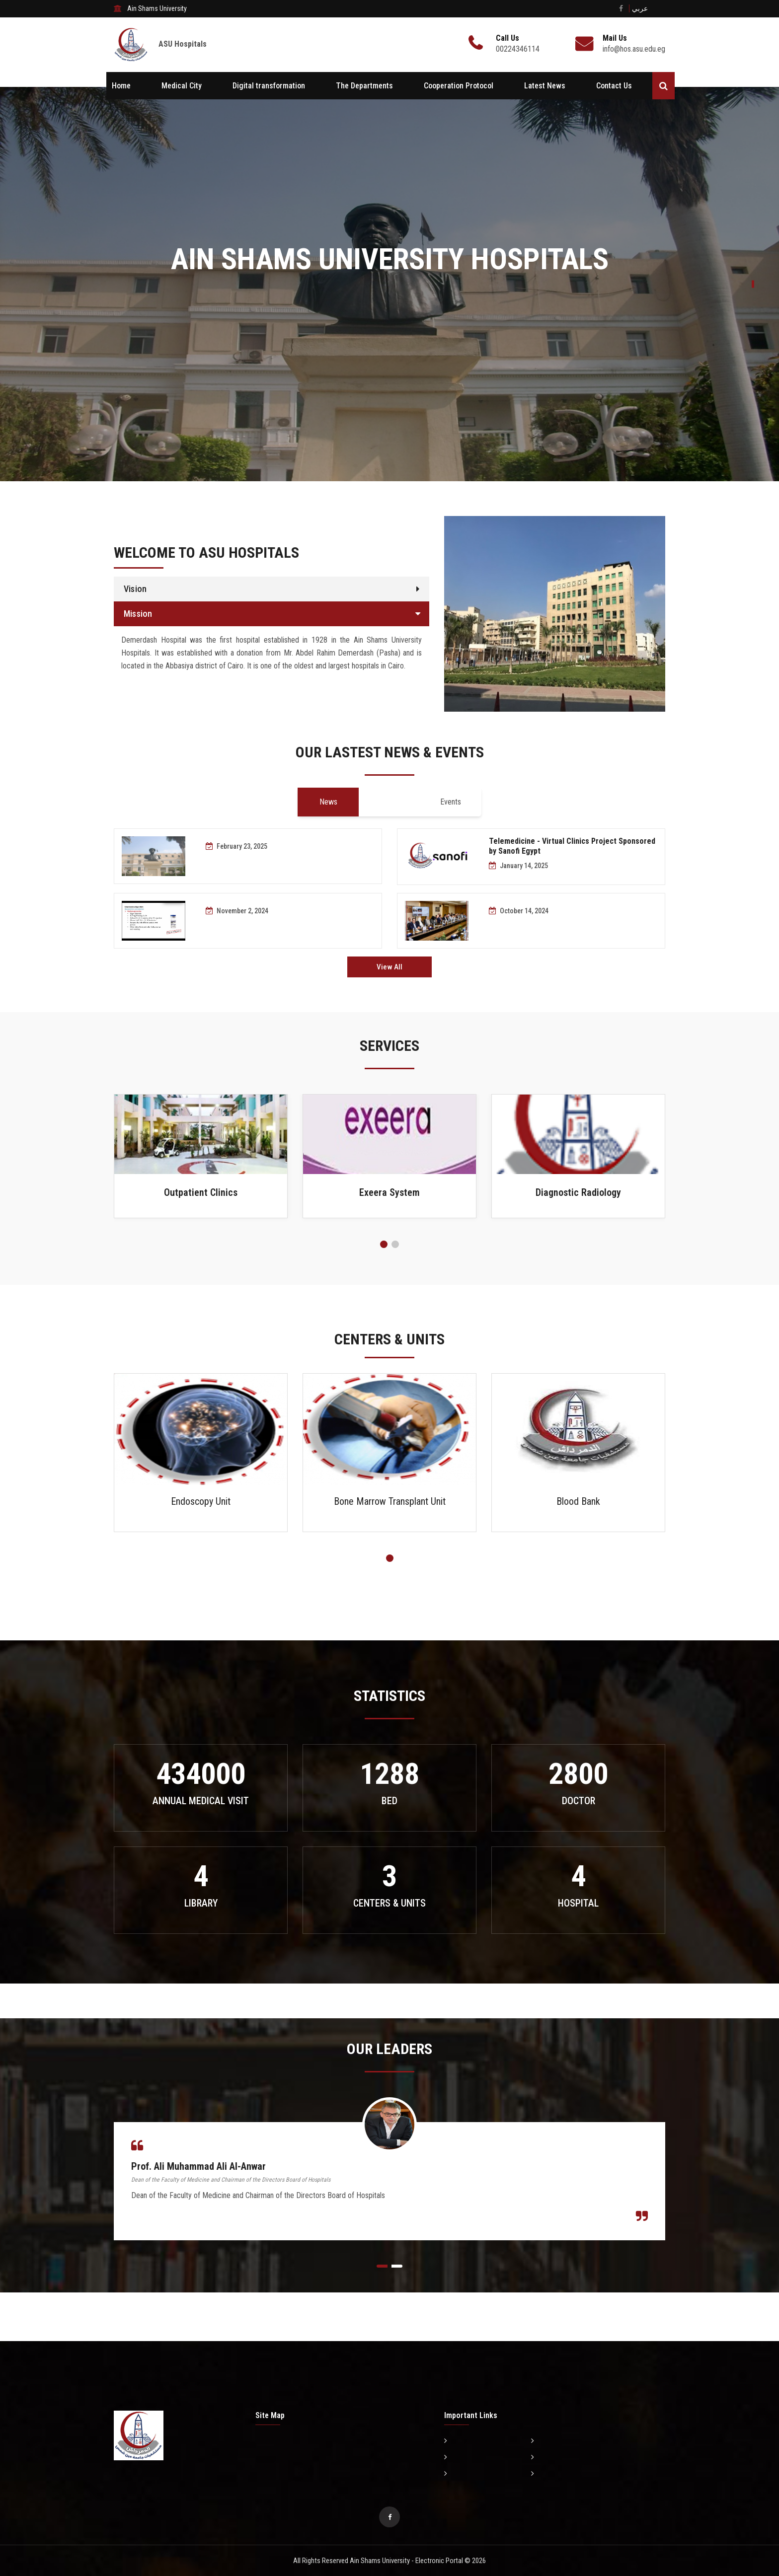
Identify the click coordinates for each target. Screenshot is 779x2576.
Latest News (544, 85)
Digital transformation (269, 85)
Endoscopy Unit (201, 1501)
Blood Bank (578, 1501)
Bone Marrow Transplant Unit (390, 1501)
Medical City (181, 85)
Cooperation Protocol (458, 85)
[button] (384, 1244)
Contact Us (614, 85)
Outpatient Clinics (200, 1192)
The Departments (364, 85)
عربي (640, 8)
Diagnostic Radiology (578, 1192)
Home (121, 85)
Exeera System (389, 1192)
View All (389, 966)
